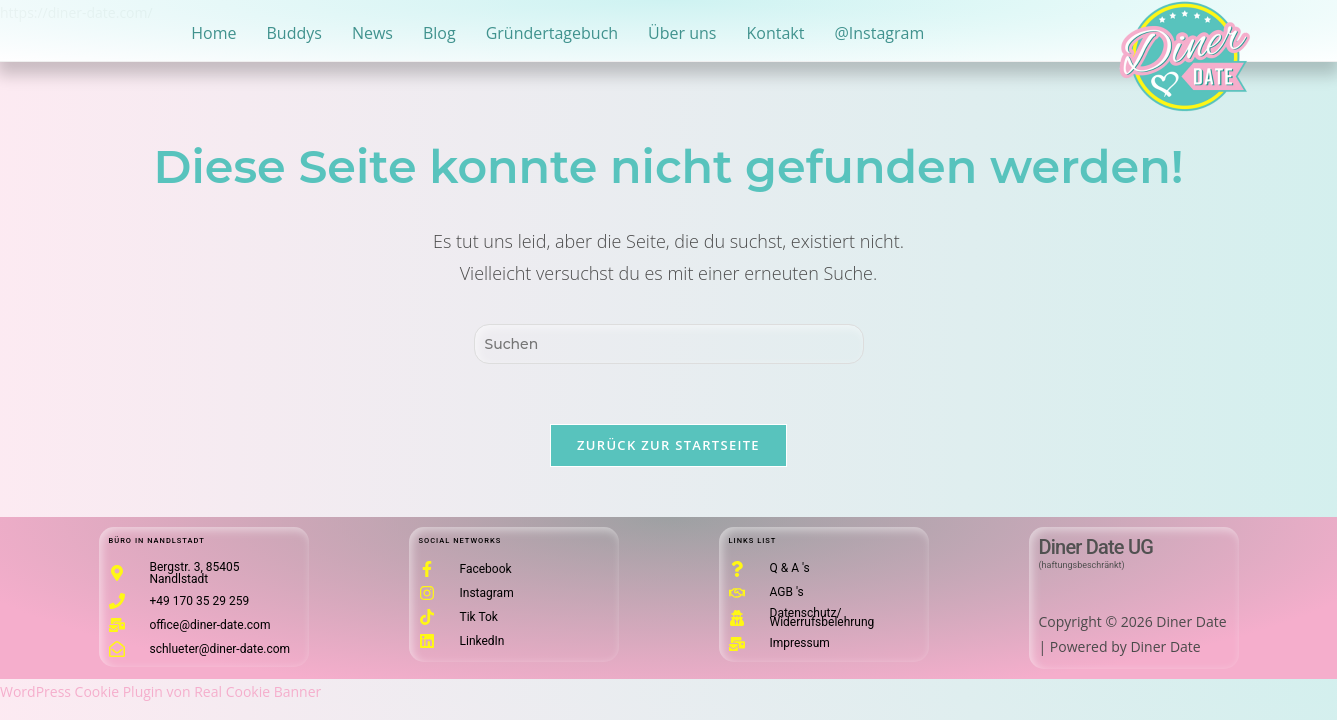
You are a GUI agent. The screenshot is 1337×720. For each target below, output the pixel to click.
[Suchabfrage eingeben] (669, 344)
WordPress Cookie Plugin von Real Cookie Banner (160, 691)
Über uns (682, 33)
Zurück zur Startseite (668, 445)
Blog (439, 33)
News (372, 33)
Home (213, 33)
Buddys (294, 33)
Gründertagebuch (552, 33)
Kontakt (776, 33)
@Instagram (879, 33)
